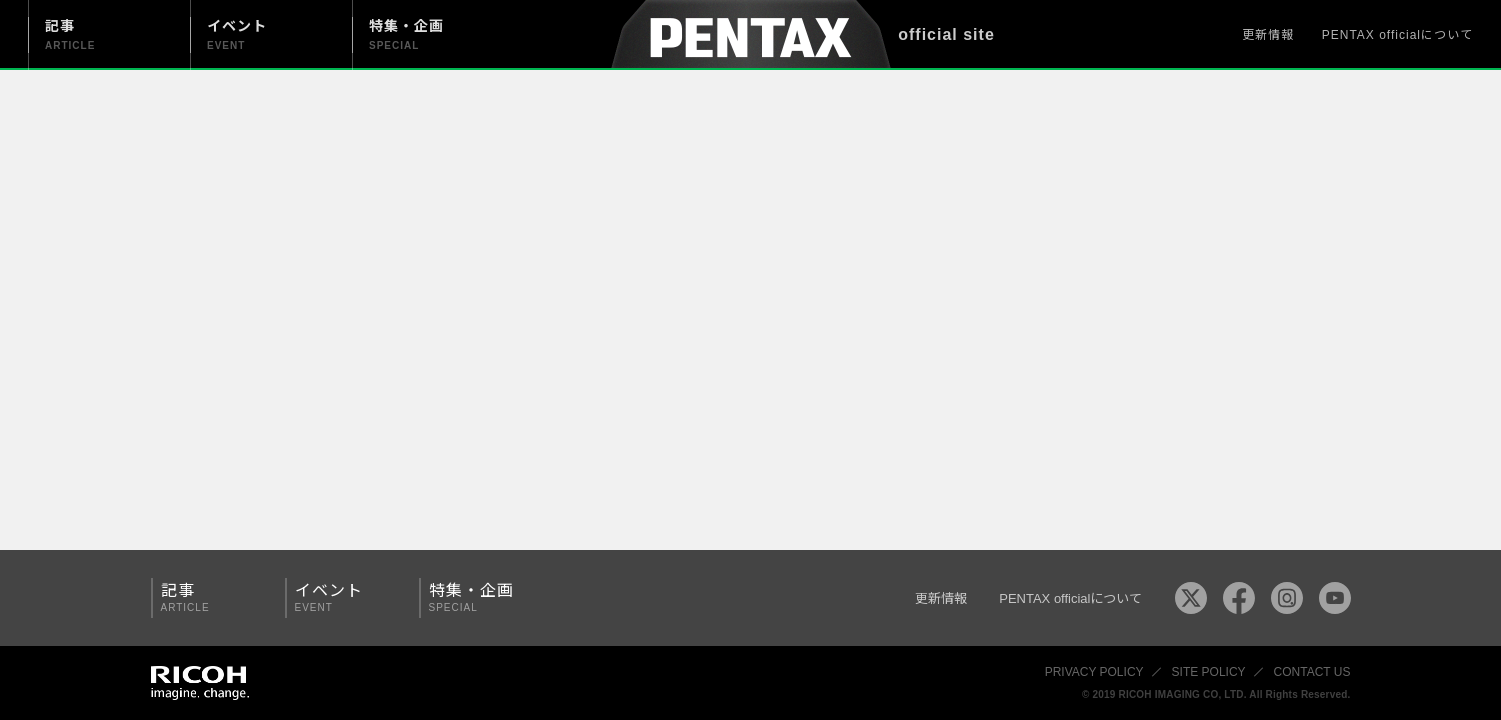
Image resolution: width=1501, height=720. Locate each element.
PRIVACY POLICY (1094, 672)
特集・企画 (479, 597)
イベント (345, 597)
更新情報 (1268, 35)
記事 (211, 597)
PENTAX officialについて (1397, 35)
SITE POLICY (1209, 672)
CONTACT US (1312, 672)
